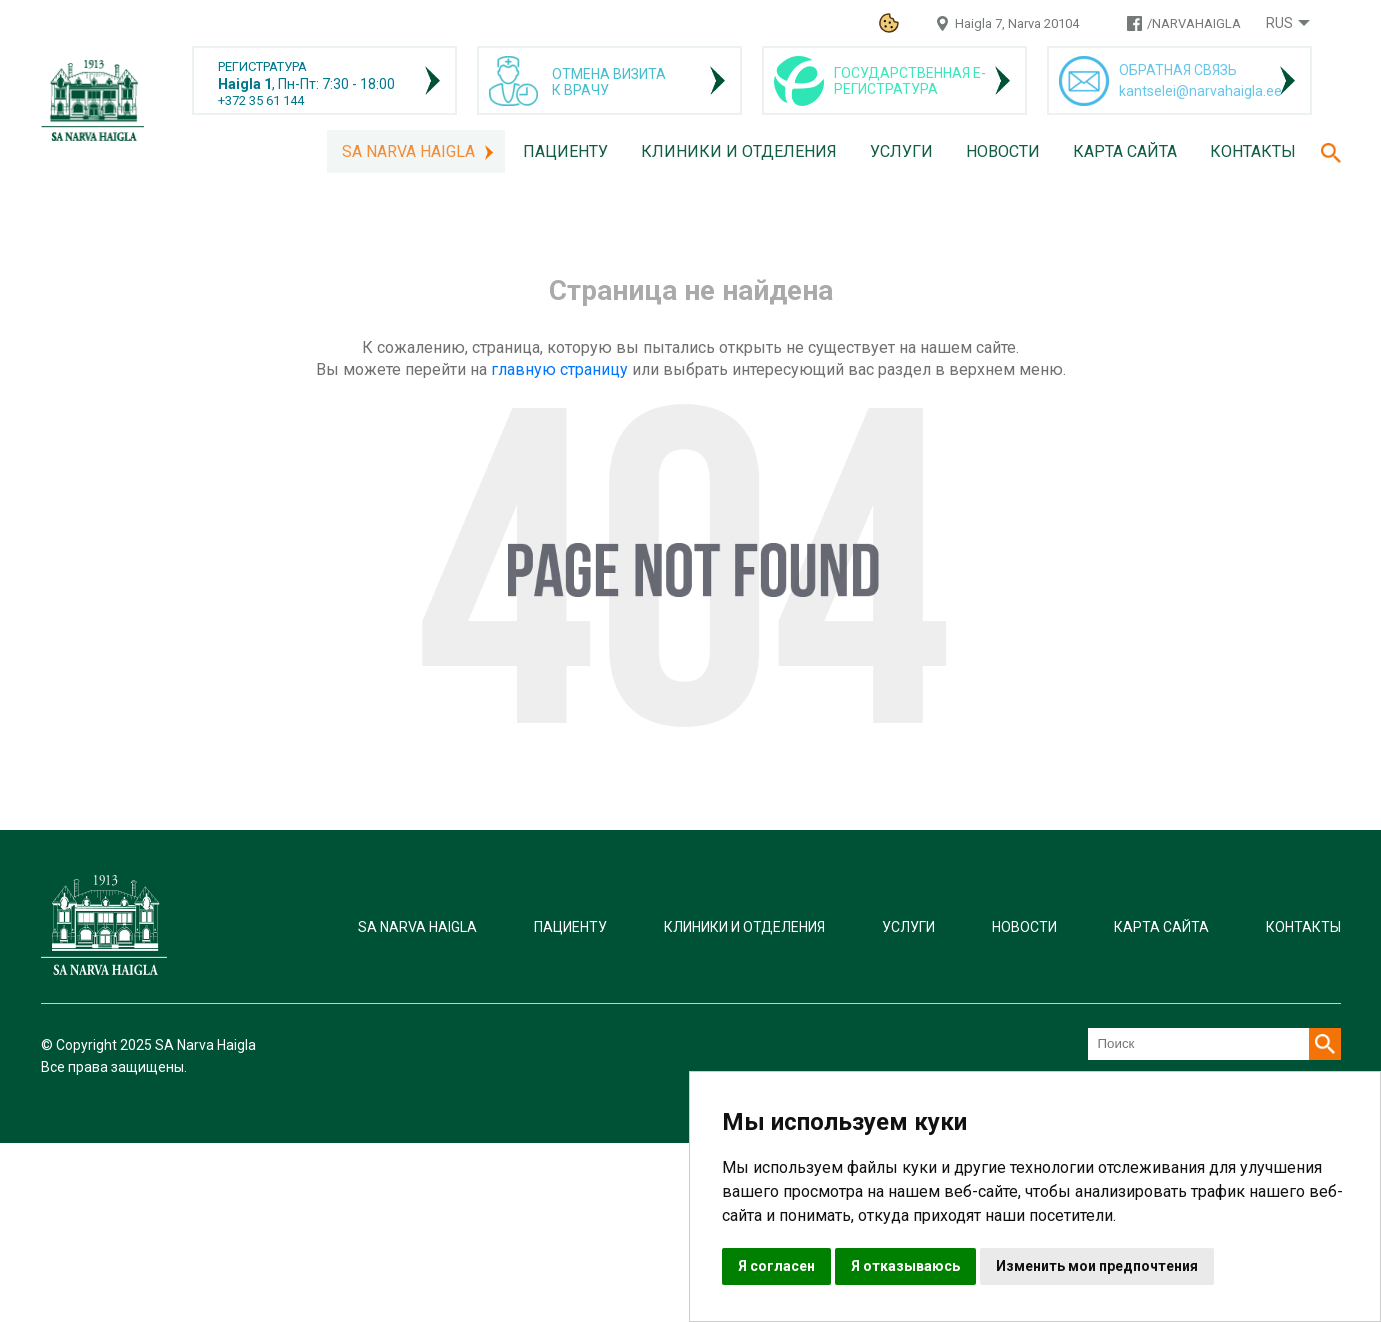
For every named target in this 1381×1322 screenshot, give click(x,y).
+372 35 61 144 (261, 100)
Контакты (1253, 151)
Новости (1003, 151)
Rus (1279, 23)
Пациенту (565, 151)
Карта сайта (1125, 151)
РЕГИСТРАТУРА (262, 66)
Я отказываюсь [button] (905, 1266)
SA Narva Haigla (408, 151)
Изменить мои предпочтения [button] (1097, 1266)
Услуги (901, 151)
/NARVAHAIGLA (1194, 23)
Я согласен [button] (776, 1266)
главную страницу (559, 369)
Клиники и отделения (739, 151)
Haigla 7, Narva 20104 (1017, 23)
